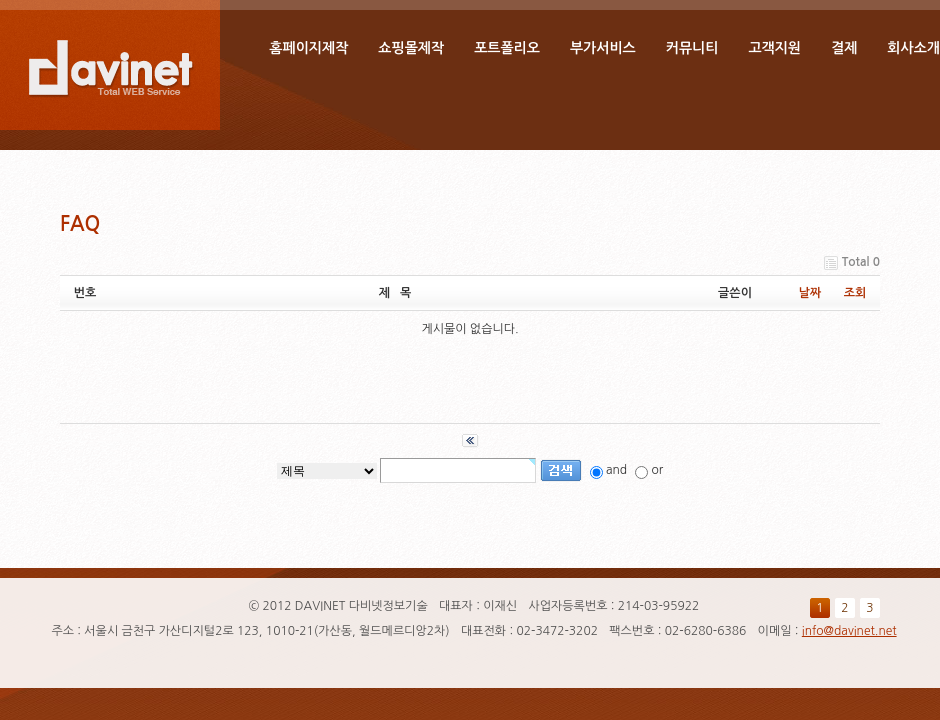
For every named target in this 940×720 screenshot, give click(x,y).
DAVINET (110, 65)
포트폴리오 (507, 48)
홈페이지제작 (308, 48)
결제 (844, 48)
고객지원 (774, 48)
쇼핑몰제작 (411, 48)
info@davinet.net (849, 631)
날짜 (810, 293)
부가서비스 (603, 48)
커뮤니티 (692, 48)
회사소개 (913, 48)
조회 (855, 293)
